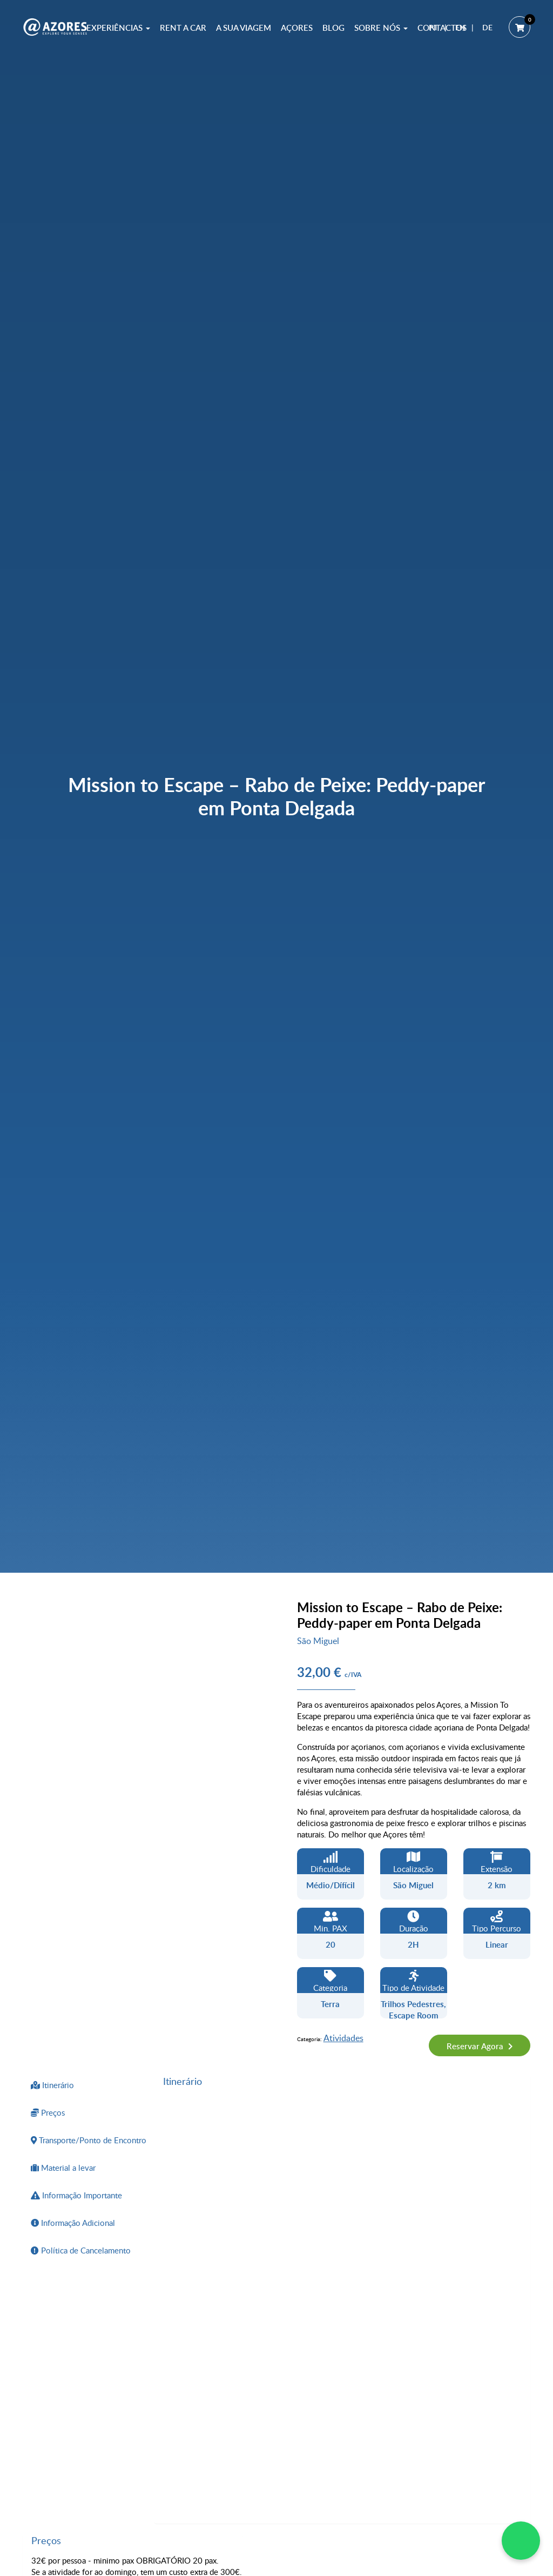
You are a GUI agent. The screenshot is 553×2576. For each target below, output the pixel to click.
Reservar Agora (476, 2046)
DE (487, 27)
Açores (297, 27)
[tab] (88, 2085)
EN (460, 27)
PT (433, 27)
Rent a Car (183, 27)
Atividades (343, 2038)
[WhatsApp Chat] (521, 2540)
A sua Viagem (243, 27)
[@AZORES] (55, 27)
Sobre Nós (381, 27)
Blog (333, 27)
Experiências (118, 27)
